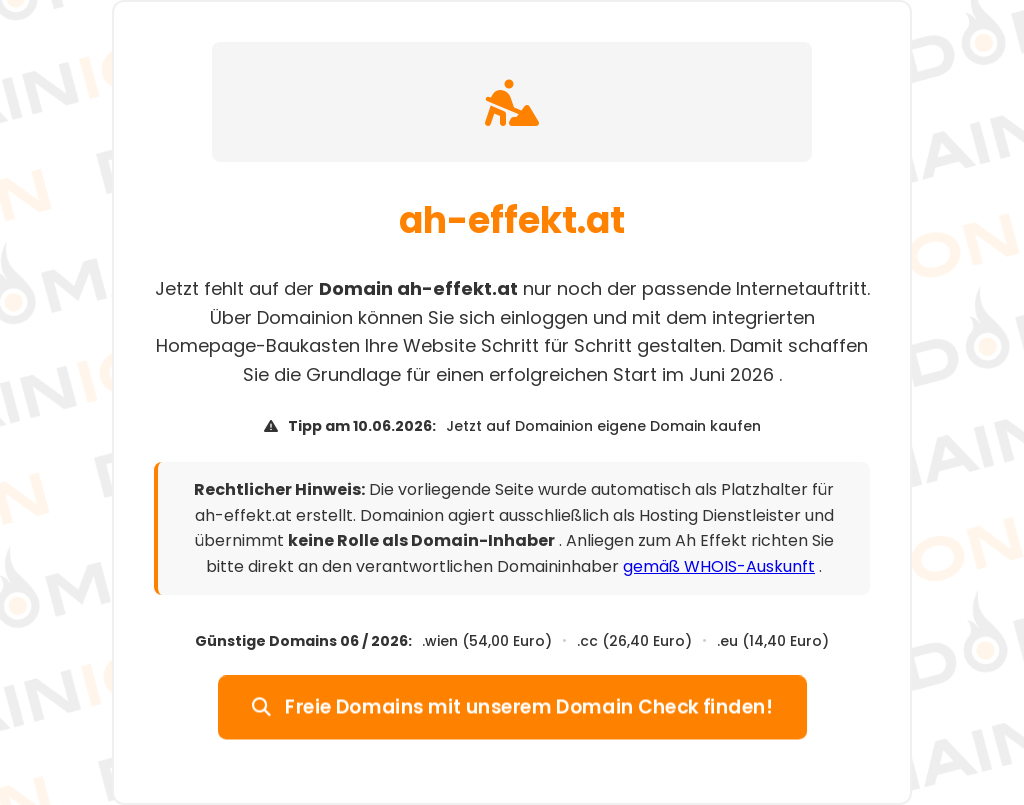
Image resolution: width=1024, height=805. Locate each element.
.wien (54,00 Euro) (487, 641)
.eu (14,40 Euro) (773, 641)
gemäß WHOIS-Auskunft (719, 566)
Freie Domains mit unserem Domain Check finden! (511, 706)
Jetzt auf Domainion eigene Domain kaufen (603, 426)
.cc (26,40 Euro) (634, 641)
